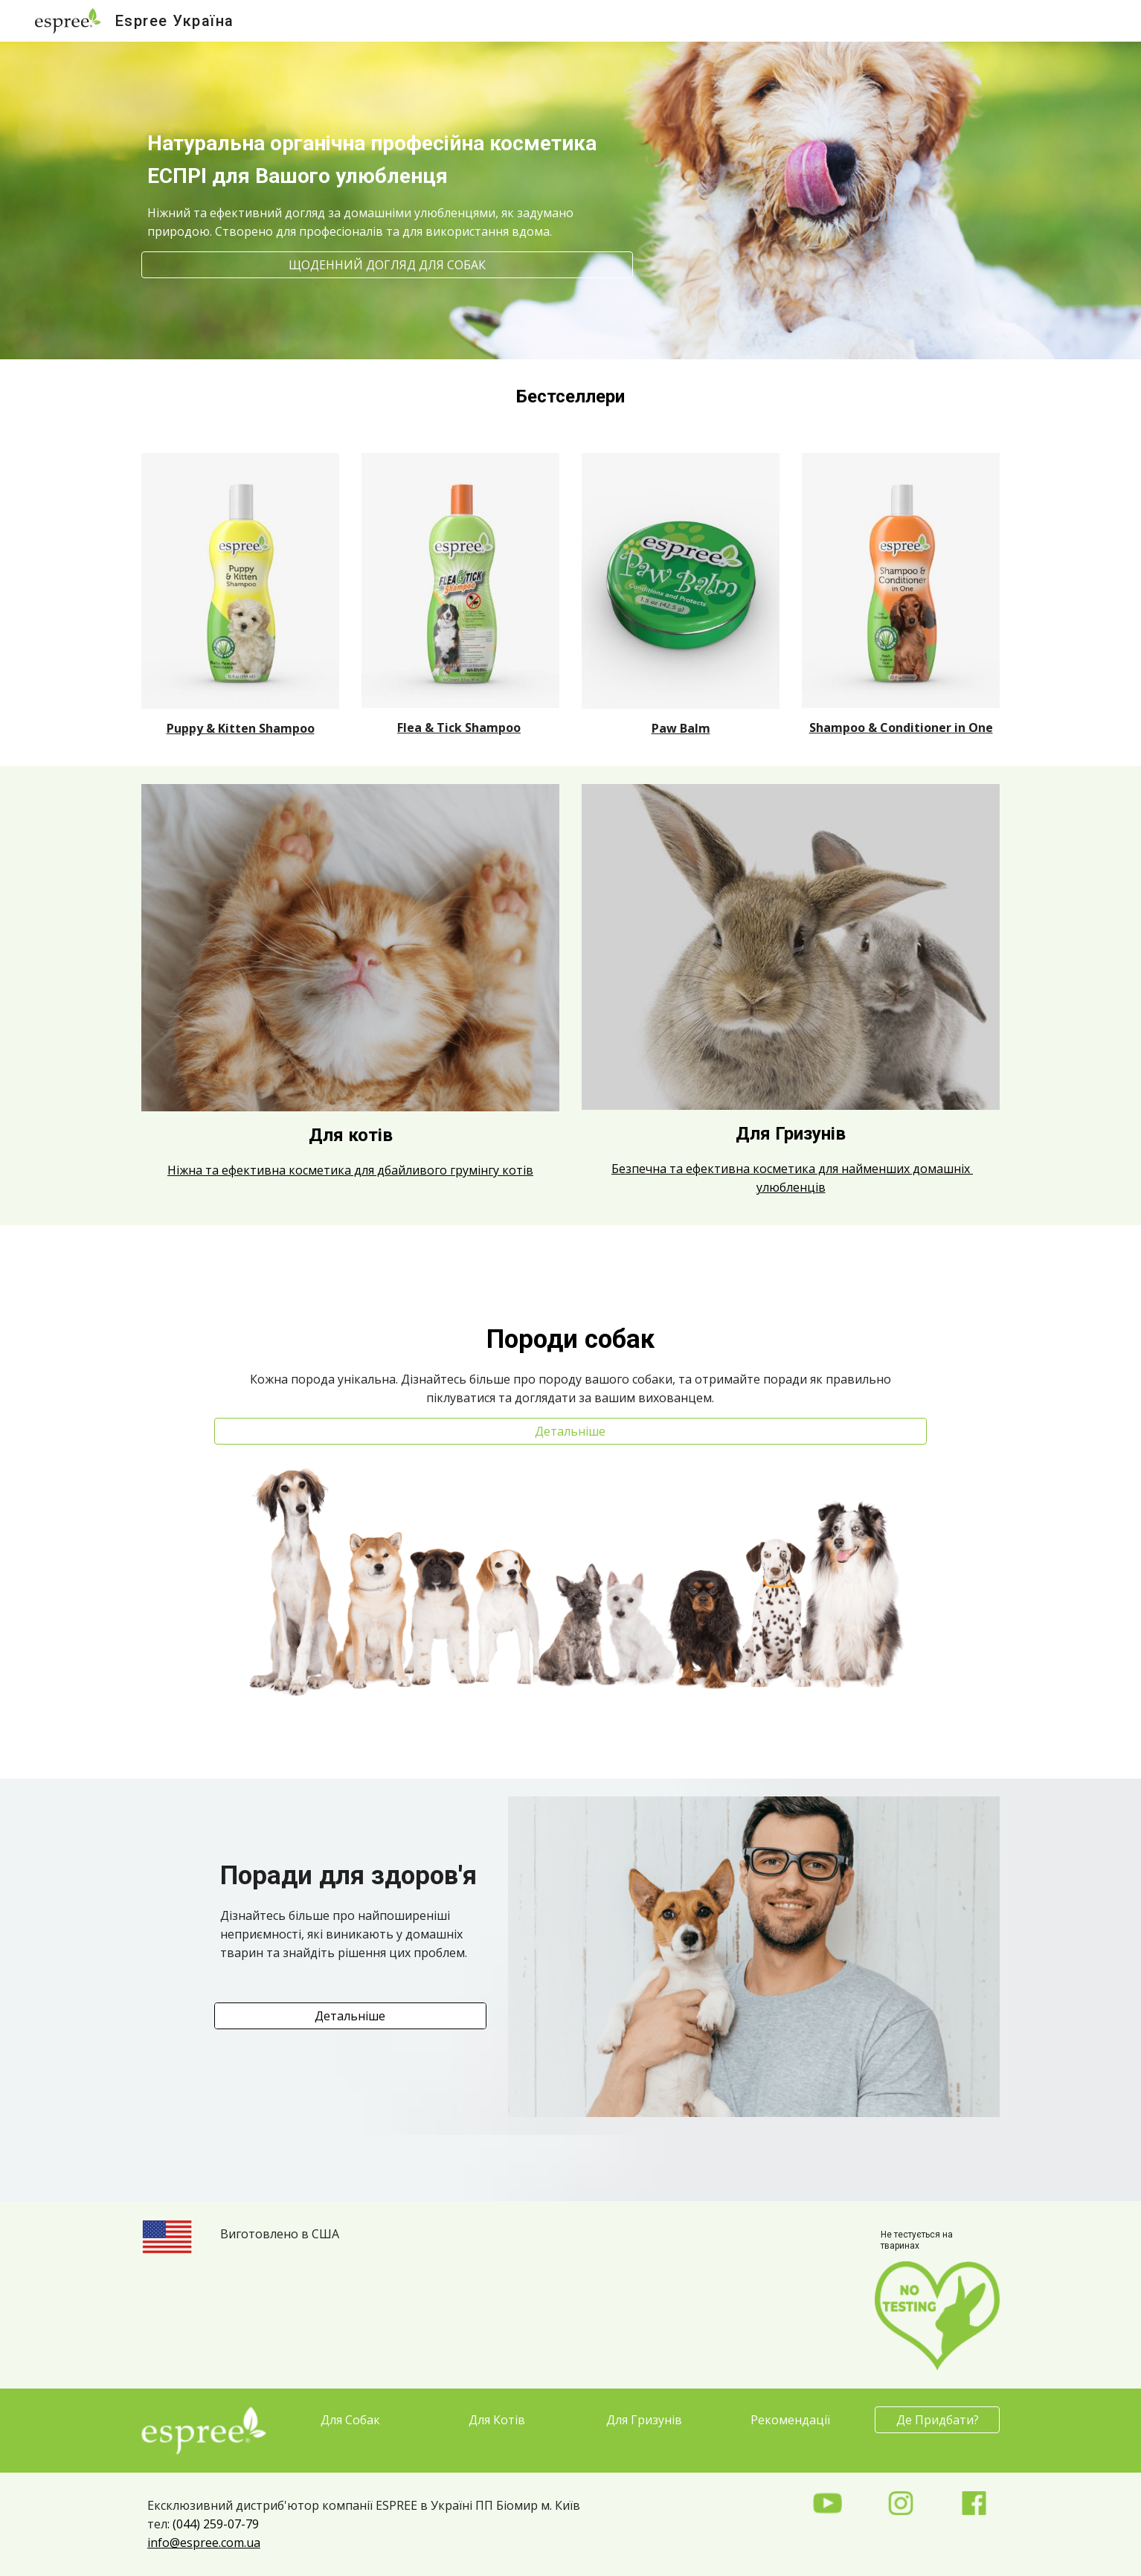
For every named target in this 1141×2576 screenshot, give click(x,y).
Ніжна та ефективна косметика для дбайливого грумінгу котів (350, 1170)
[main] (387, 167)
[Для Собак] (350, 2420)
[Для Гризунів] (644, 2420)
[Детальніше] (570, 1431)
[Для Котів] (496, 2420)
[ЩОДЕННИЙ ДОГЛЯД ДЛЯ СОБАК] (387, 265)
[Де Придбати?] (937, 2420)
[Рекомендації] (790, 2420)
